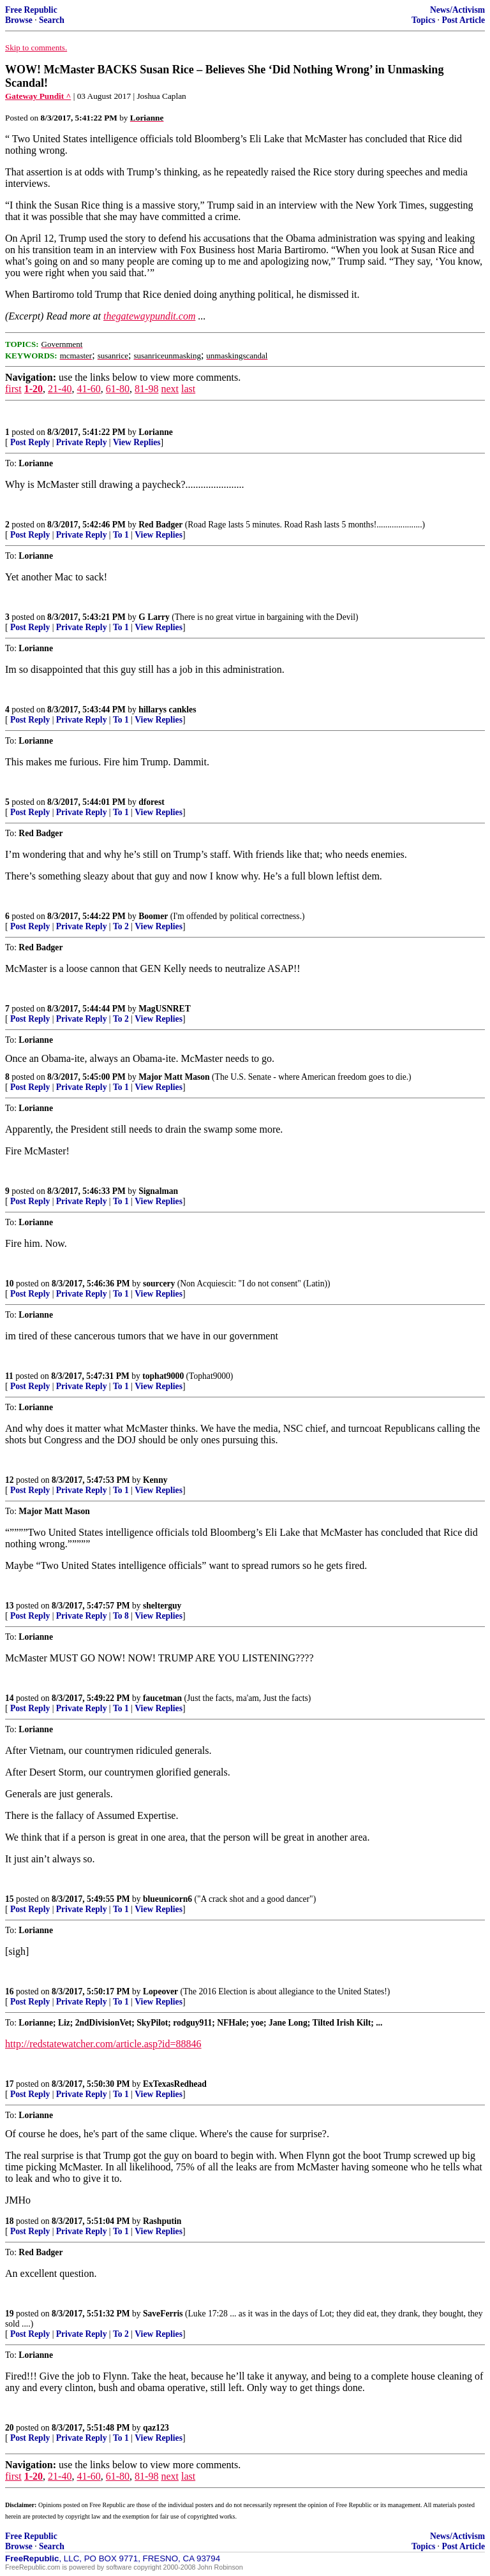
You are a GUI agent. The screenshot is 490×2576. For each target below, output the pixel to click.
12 (9, 1480)
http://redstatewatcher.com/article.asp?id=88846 (103, 2043)
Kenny (155, 1480)
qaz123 (156, 2427)
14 (9, 1698)
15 (9, 1899)
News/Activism (457, 10)
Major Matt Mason (174, 1077)
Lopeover (160, 1991)
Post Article (463, 20)
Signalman (158, 1191)
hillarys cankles (167, 709)
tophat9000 (163, 1376)
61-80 (118, 388)
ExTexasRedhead (175, 2084)
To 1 (121, 535)
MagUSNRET (164, 1008)
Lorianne (155, 432)
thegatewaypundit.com (149, 316)
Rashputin (162, 2221)
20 (9, 2427)
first (13, 388)
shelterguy (162, 1605)
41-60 (88, 388)
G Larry (154, 617)
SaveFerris (163, 2313)
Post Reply (30, 442)
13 (9, 1605)
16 (9, 1991)
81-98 (146, 388)
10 (9, 1283)
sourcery (159, 1283)
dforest (151, 802)
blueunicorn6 (167, 1899)
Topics (423, 20)
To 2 (121, 926)
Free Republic (31, 10)
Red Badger (160, 524)
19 (9, 2313)
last (188, 388)
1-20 (33, 388)
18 (9, 2221)
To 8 (121, 1616)
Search (51, 20)
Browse (19, 20)
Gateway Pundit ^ (38, 96)
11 (9, 1376)
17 (9, 2084)
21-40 (59, 388)
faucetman (162, 1698)
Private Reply (81, 442)
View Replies (137, 442)
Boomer (153, 916)
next (170, 388)
